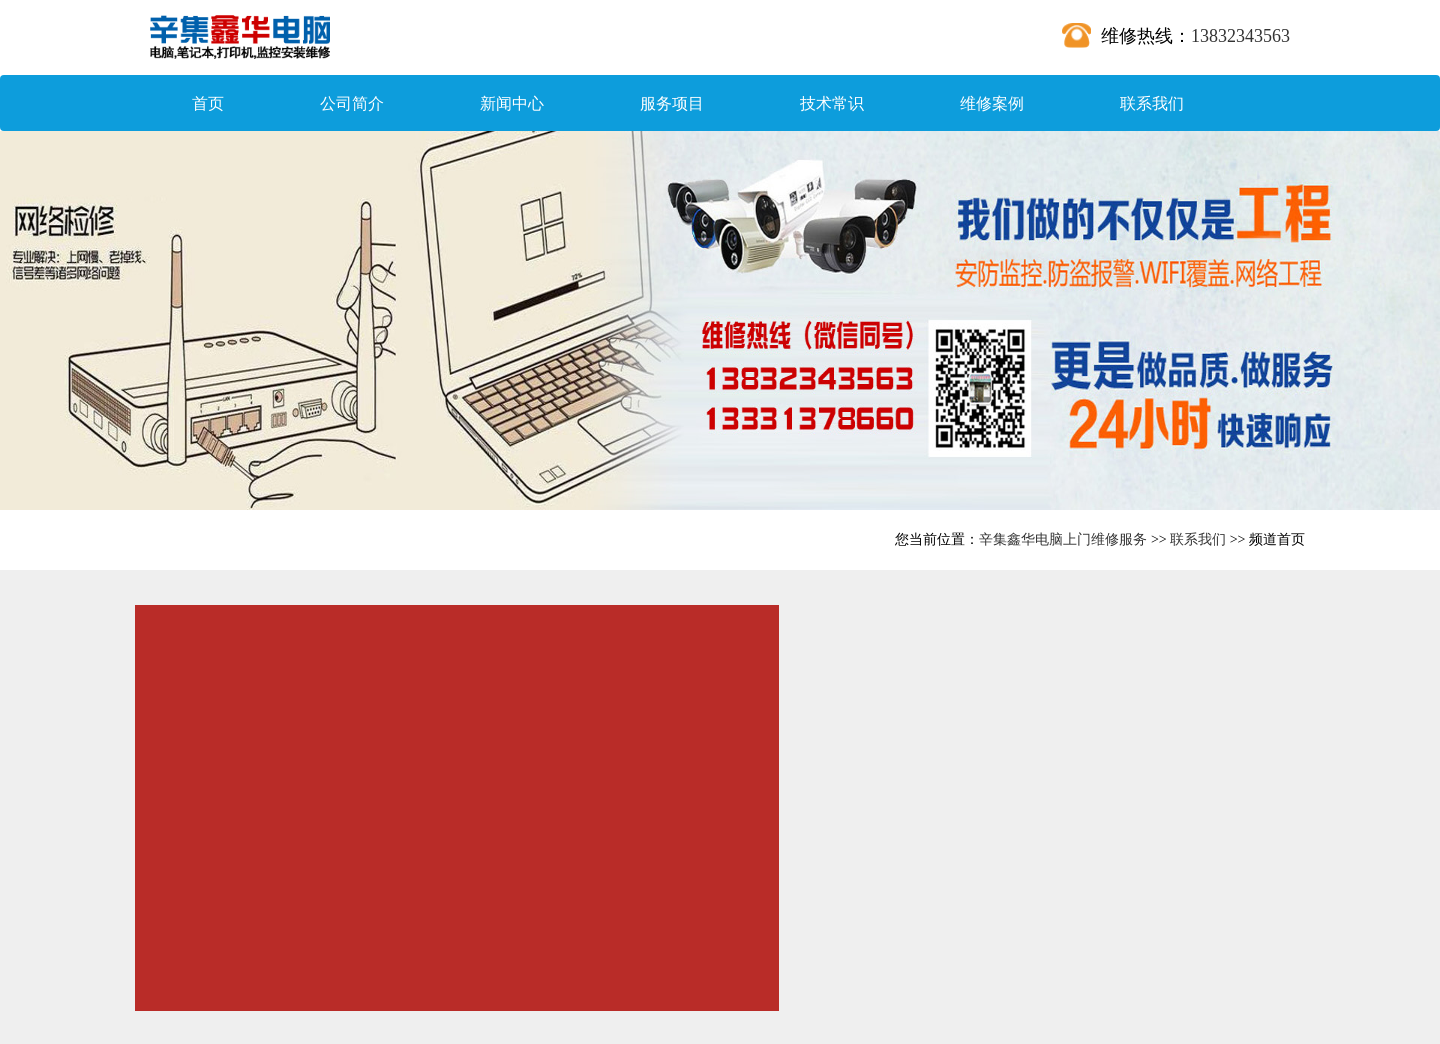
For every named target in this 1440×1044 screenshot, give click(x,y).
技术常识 (832, 103)
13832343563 (1240, 36)
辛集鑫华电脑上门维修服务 (1063, 539)
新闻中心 (512, 103)
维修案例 (992, 103)
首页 (208, 103)
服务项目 (672, 103)
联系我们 (1152, 103)
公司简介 (352, 103)
